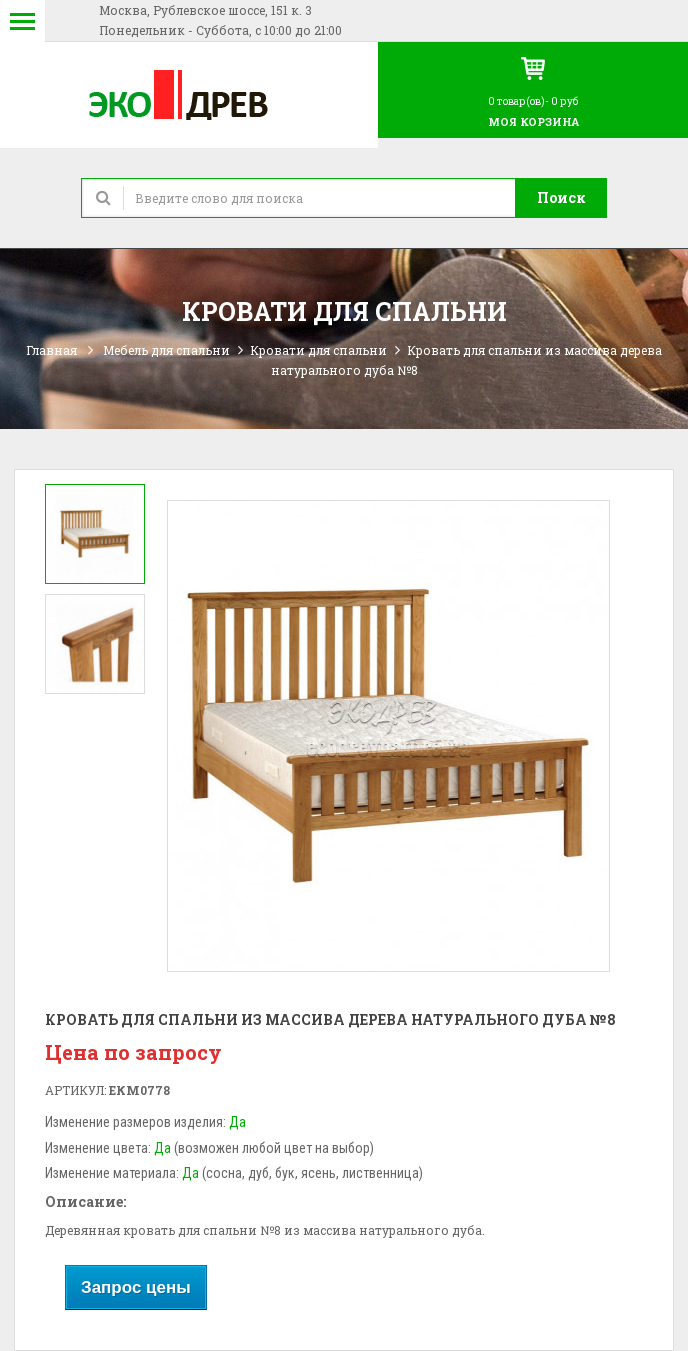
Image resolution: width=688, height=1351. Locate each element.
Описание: (85, 1201)
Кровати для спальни (318, 350)
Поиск (561, 197)
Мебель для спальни (166, 350)
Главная (51, 350)
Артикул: (75, 1090)
